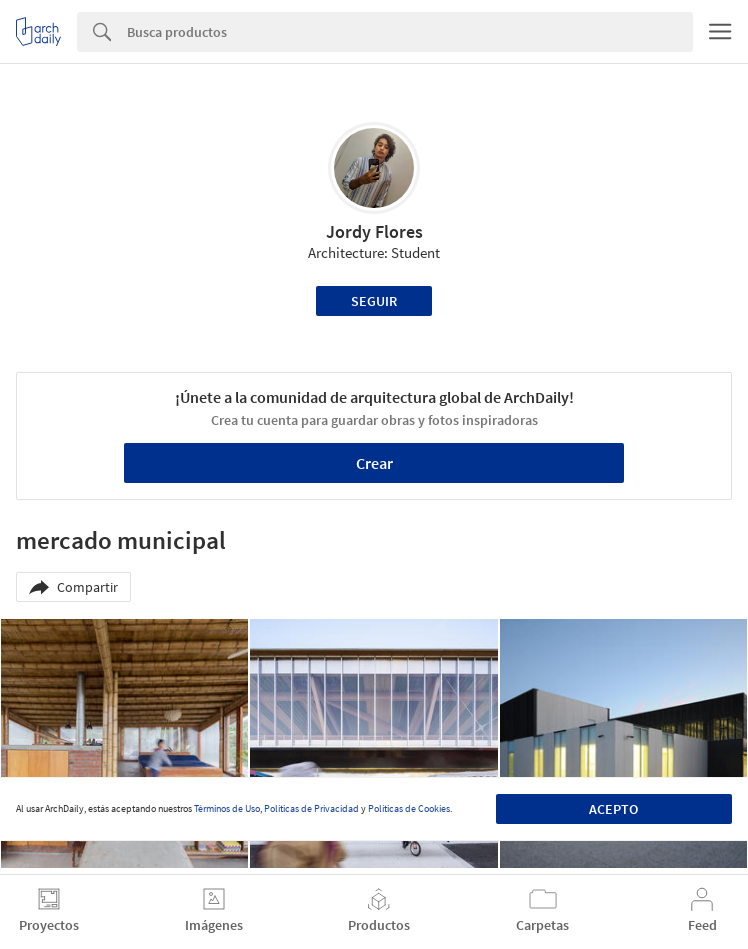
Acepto (613, 809)
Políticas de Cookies (409, 808)
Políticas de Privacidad (311, 808)
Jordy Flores (374, 231)
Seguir (374, 301)
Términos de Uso (227, 808)
